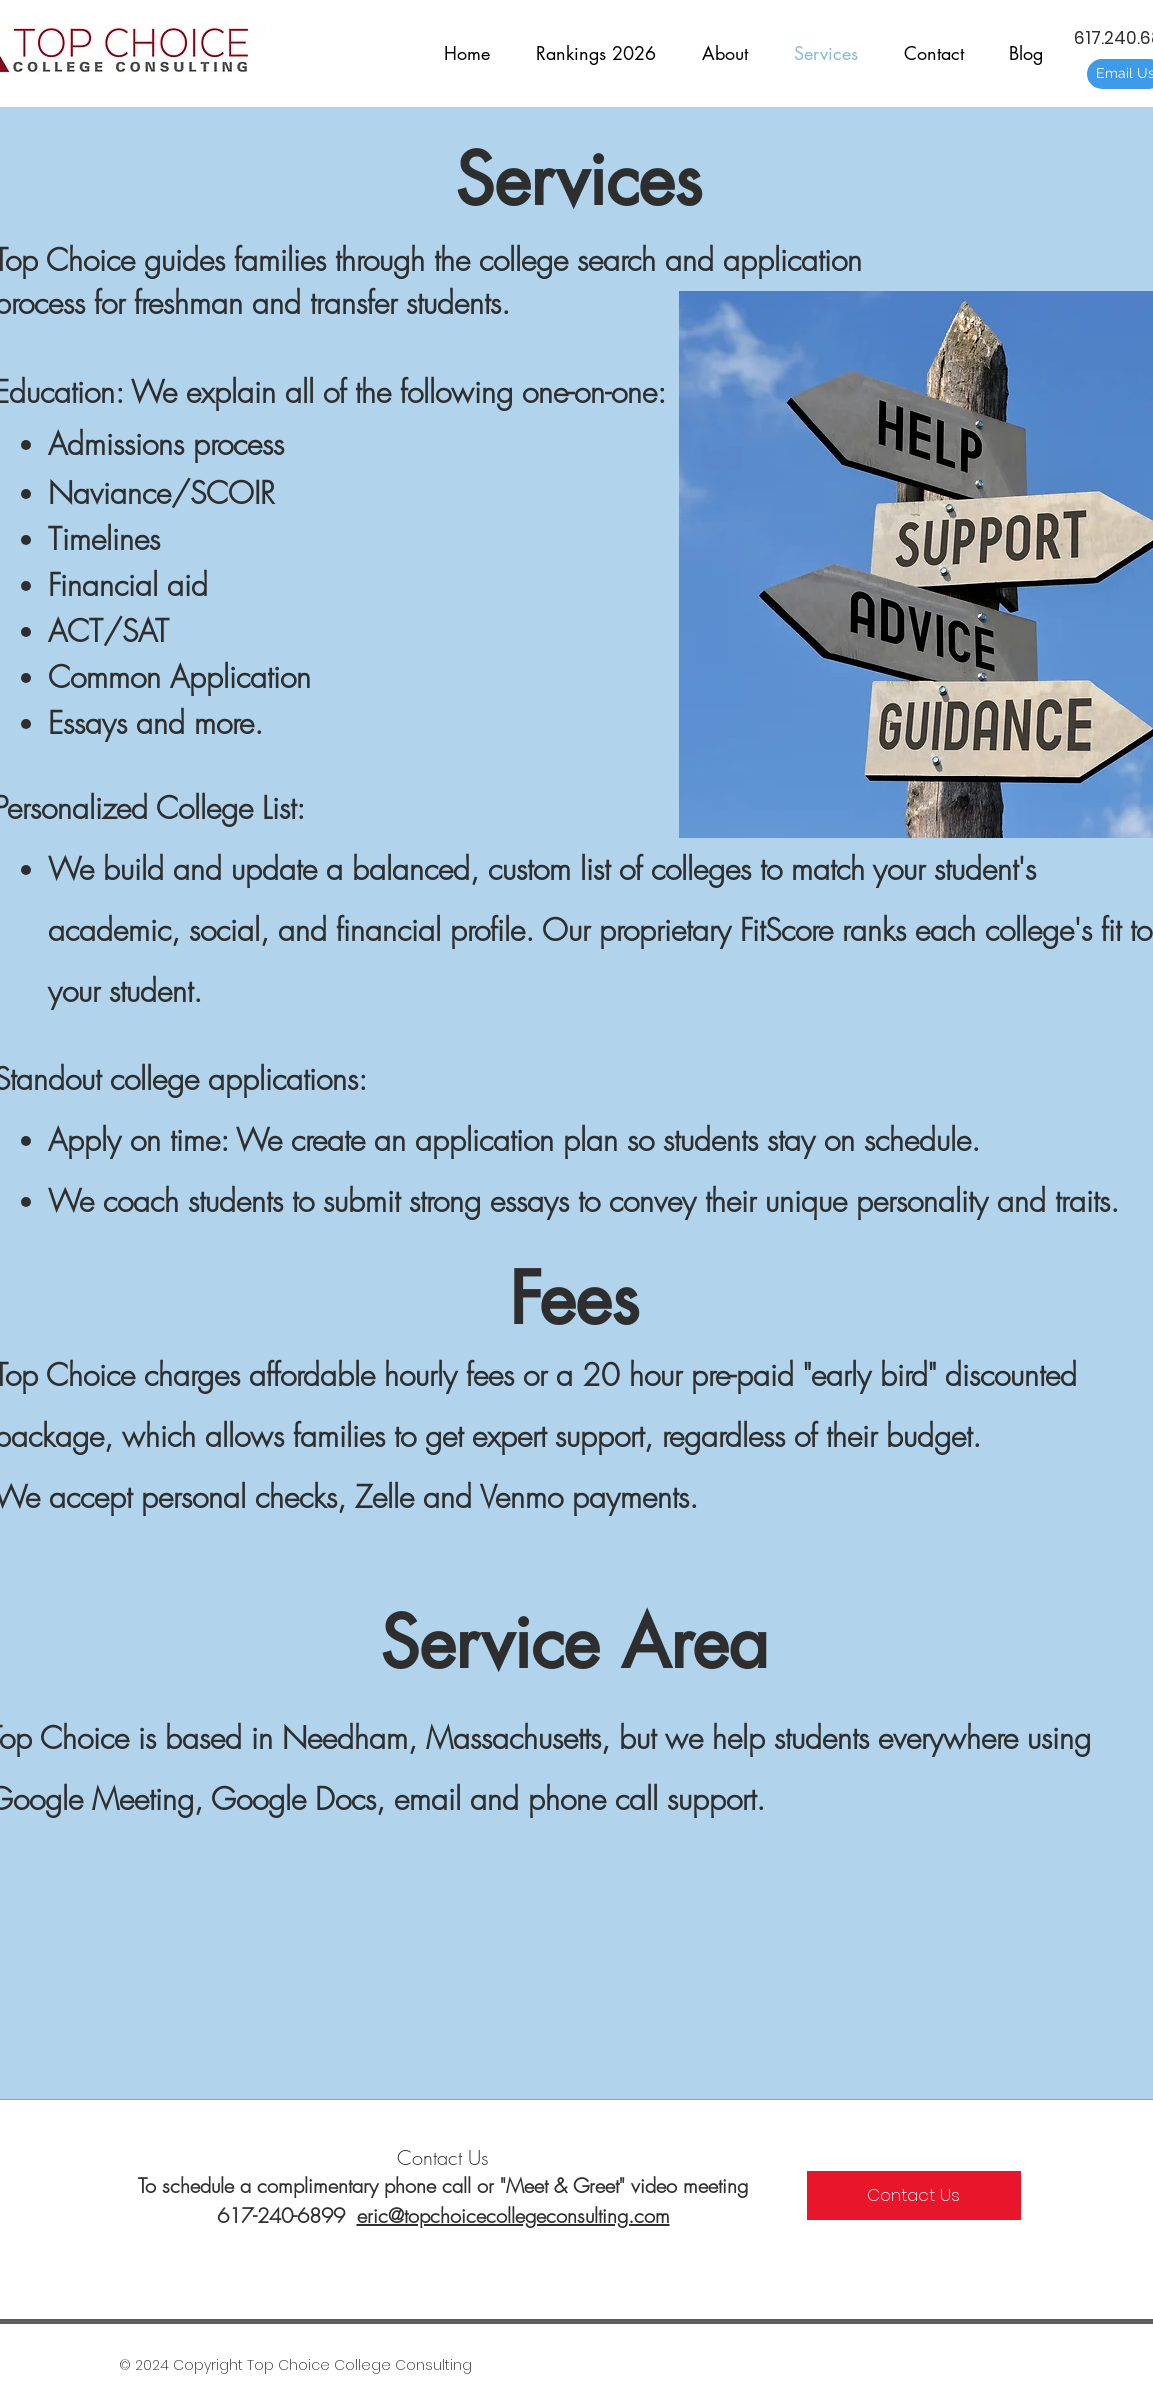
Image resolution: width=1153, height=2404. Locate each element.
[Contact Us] (914, 2195)
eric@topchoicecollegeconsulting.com (513, 2215)
